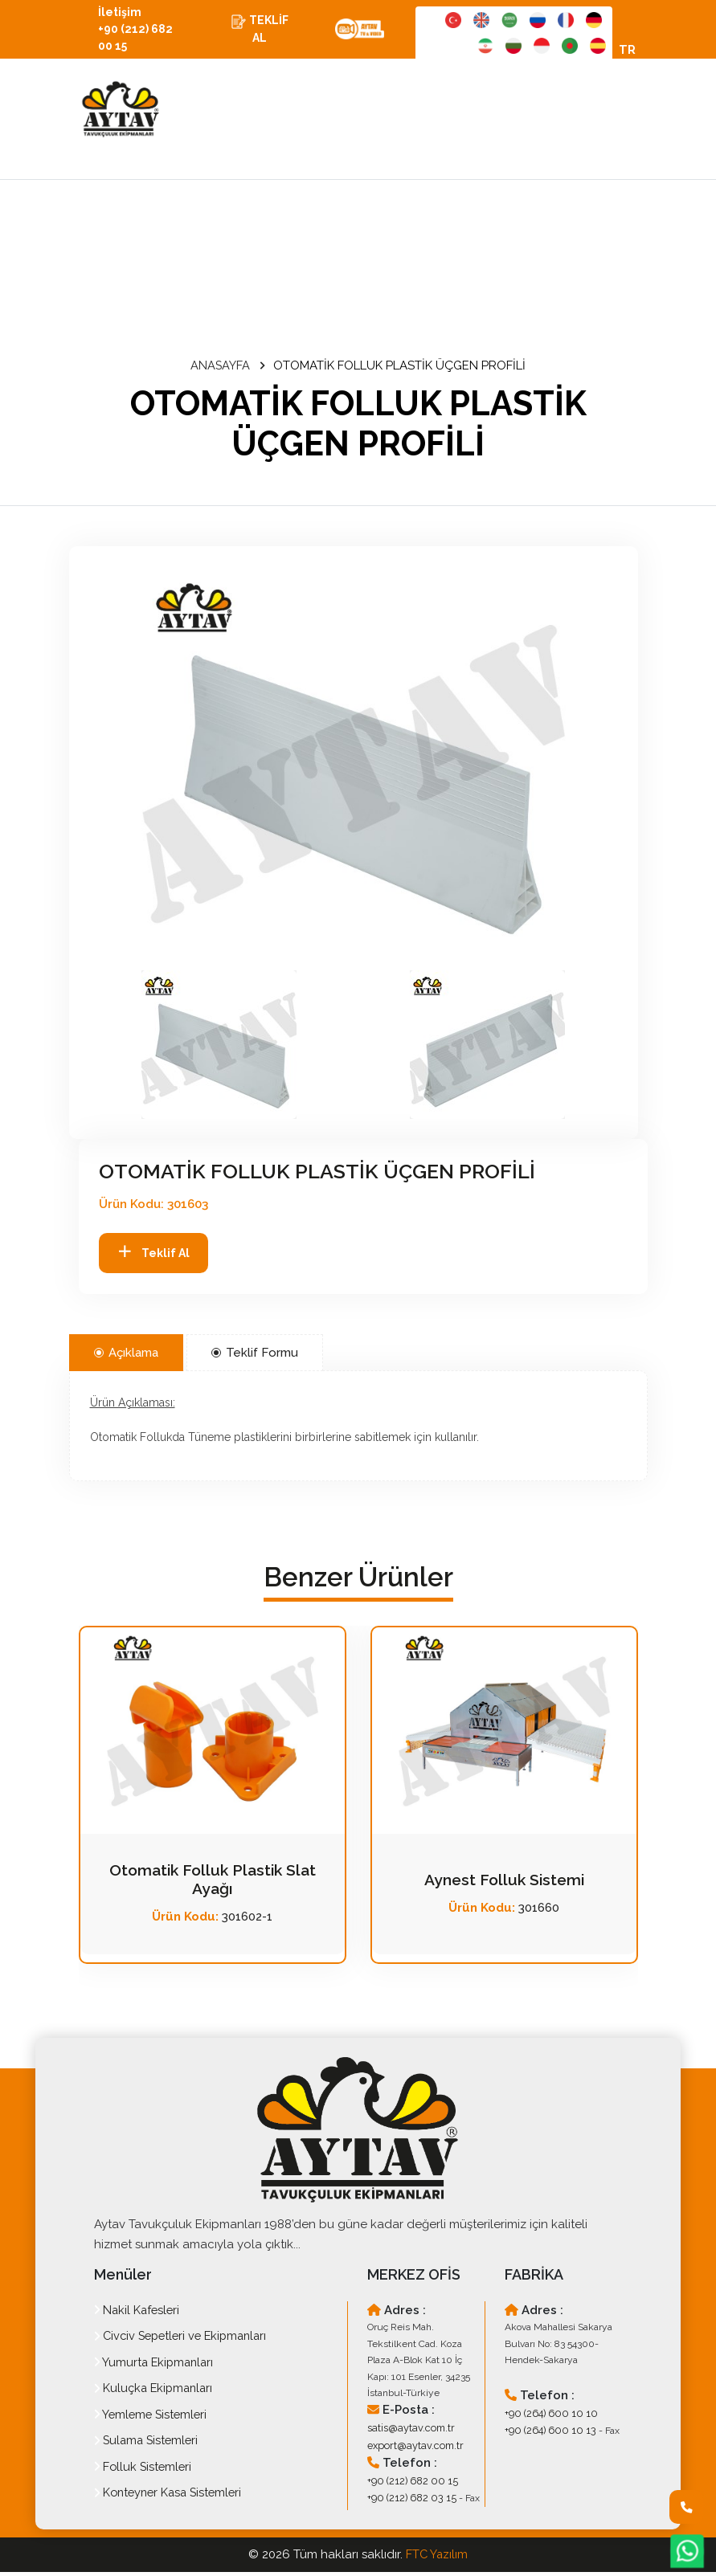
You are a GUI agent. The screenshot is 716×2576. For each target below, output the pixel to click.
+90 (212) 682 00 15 (409, 2482)
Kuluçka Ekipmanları (156, 2392)
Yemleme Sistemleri (153, 2418)
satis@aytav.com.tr (407, 2431)
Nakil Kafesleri (138, 2314)
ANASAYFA (220, 368)
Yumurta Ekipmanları (156, 2366)
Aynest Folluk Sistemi (503, 1883)
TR (627, 53)
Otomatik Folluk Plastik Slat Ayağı (212, 1883)
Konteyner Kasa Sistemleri (172, 2496)
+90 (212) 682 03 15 (408, 2498)
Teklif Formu (254, 1356)
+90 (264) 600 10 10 (547, 2416)
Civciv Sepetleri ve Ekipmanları (185, 2340)
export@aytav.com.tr (411, 2447)
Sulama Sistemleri (148, 2444)
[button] (219, 1048)
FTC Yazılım (436, 2558)
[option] (353, 768)
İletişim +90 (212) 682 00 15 (141, 31)
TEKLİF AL (263, 31)
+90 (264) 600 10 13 (546, 2433)
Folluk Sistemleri (144, 2471)
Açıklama (126, 1356)
